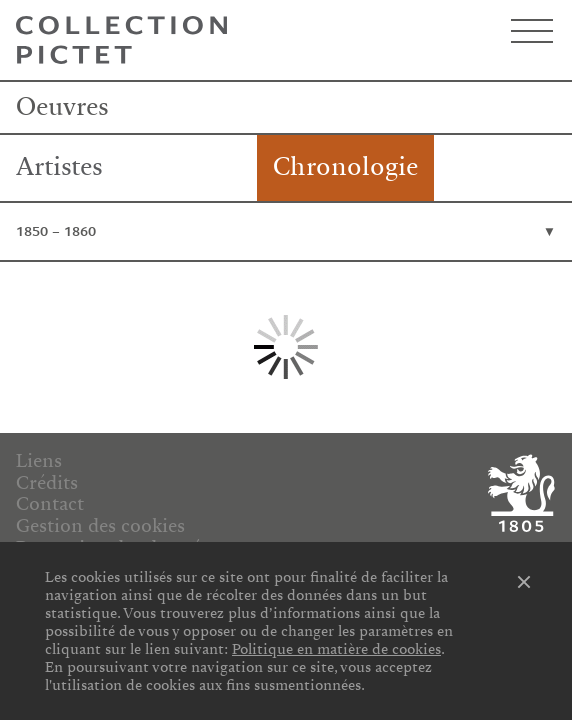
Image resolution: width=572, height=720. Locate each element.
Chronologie (345, 167)
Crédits (47, 483)
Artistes (59, 167)
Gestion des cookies (100, 526)
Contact (50, 504)
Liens (39, 461)
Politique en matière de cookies (336, 649)
